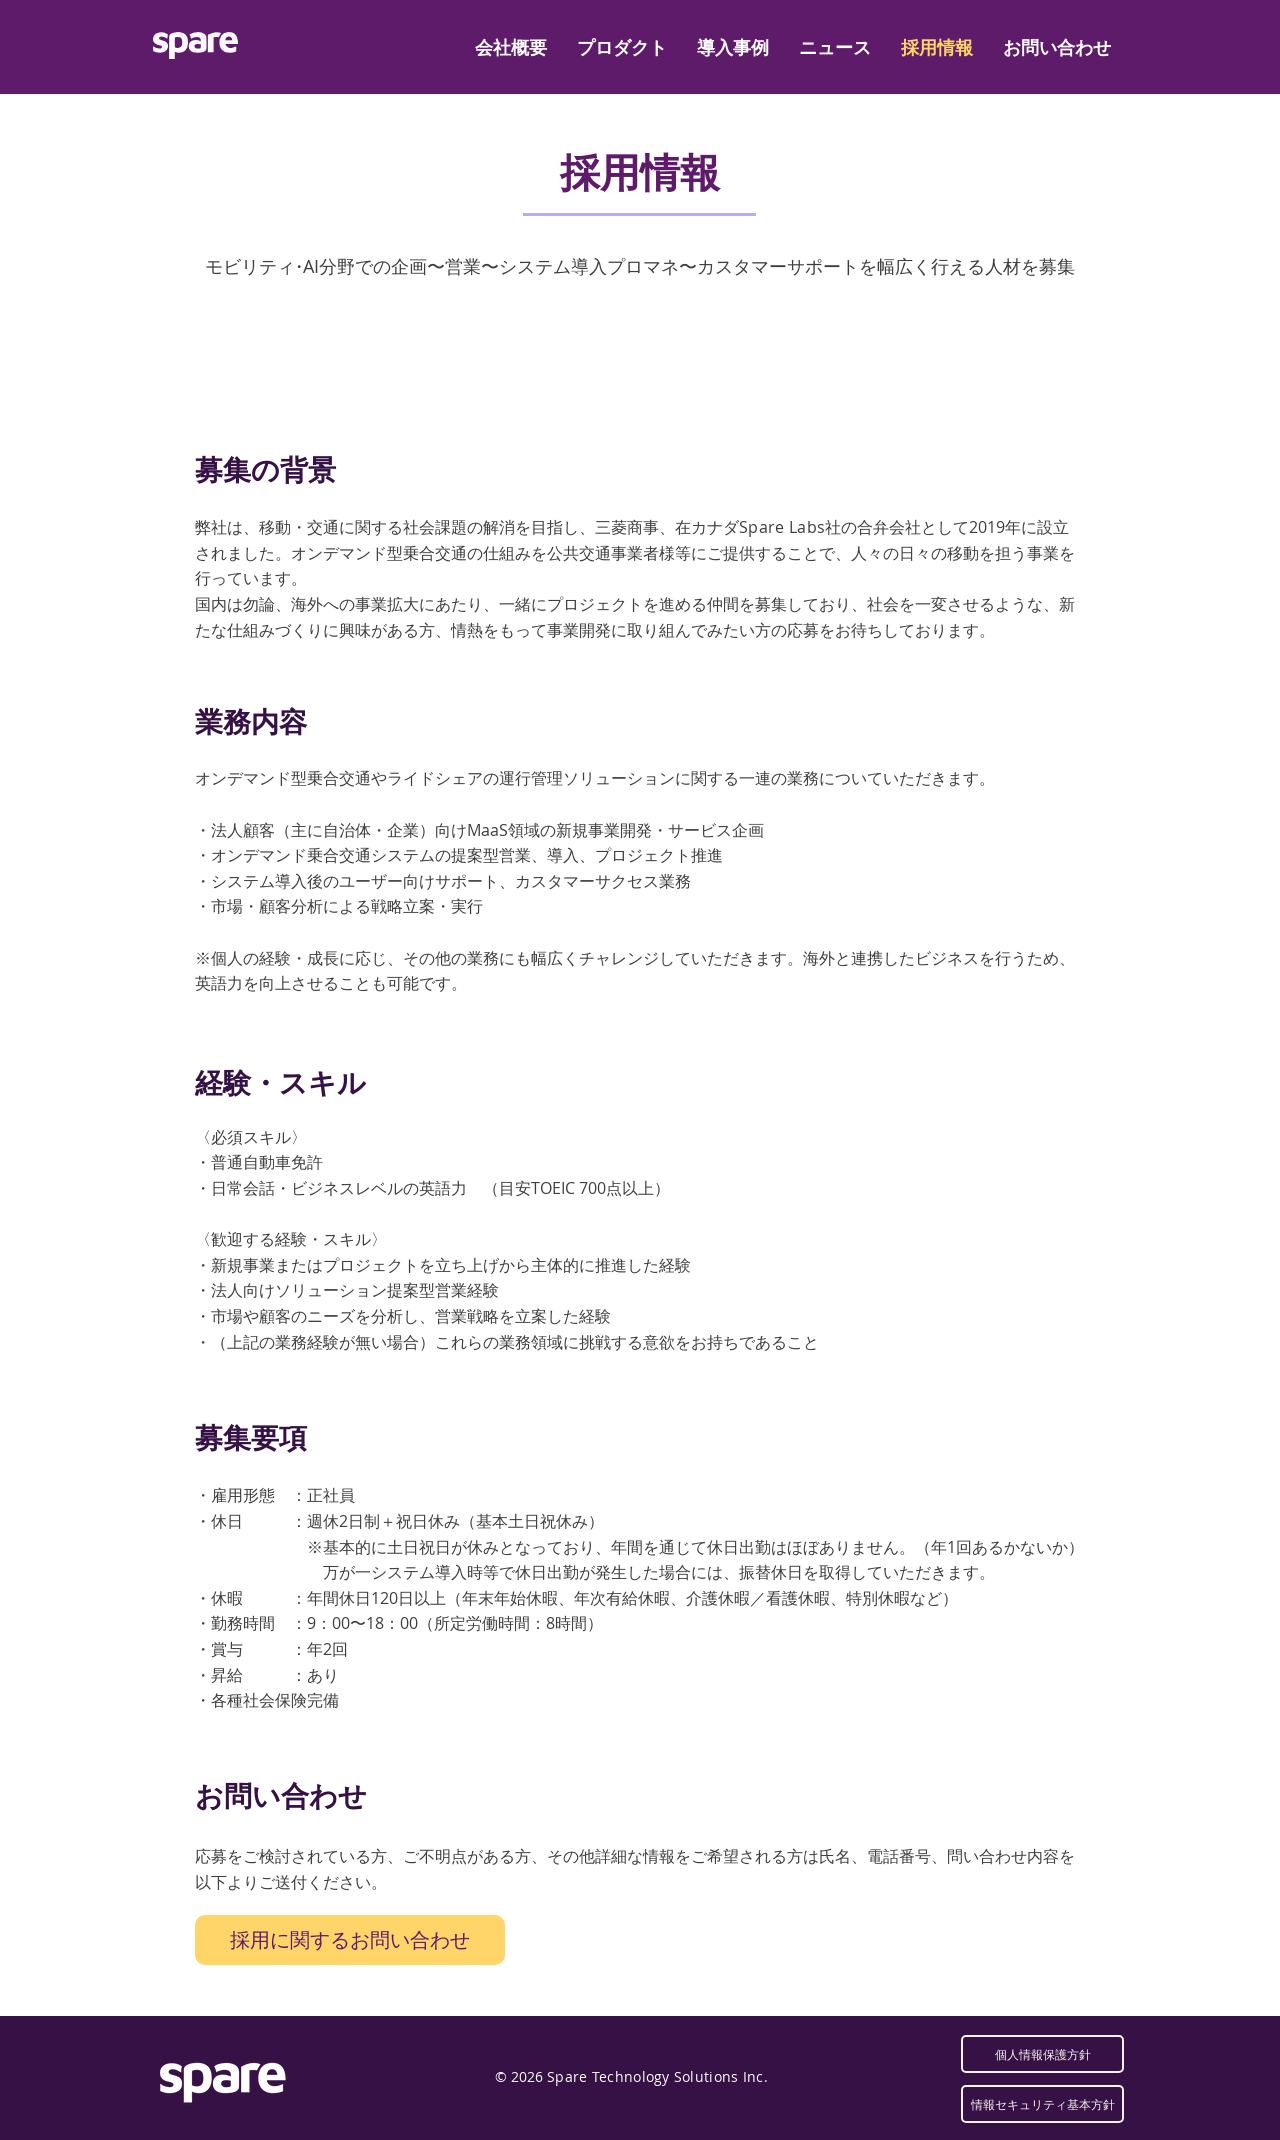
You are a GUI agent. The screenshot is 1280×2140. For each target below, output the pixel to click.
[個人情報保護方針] (1042, 2054)
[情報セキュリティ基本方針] (1042, 2104)
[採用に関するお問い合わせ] (350, 1940)
